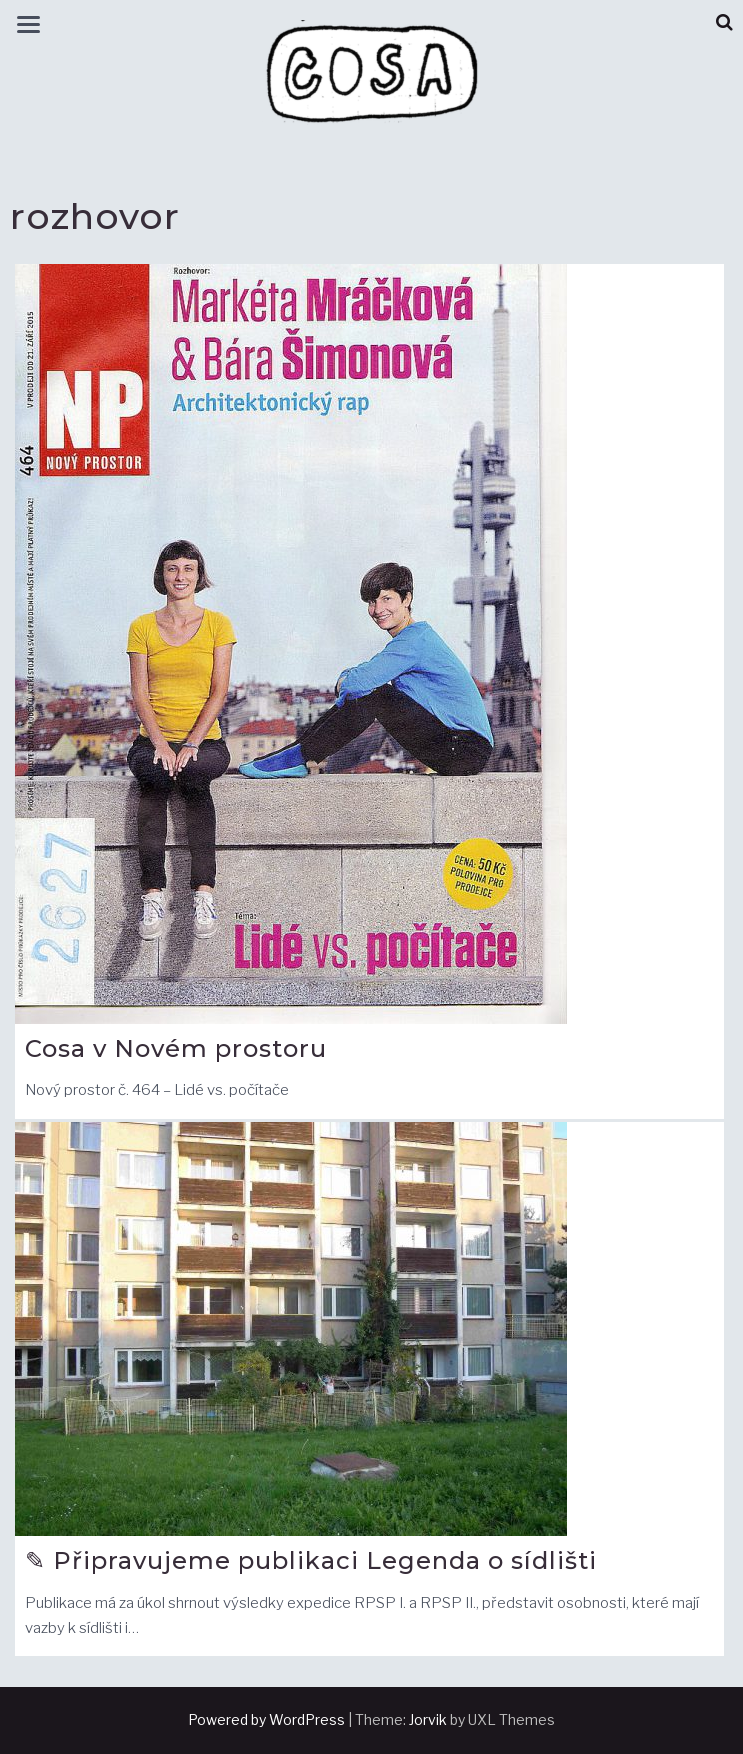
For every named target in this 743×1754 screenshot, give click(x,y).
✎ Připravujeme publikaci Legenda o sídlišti (311, 1560)
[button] (724, 22)
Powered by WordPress (266, 1719)
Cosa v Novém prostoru (176, 1048)
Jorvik (428, 1719)
